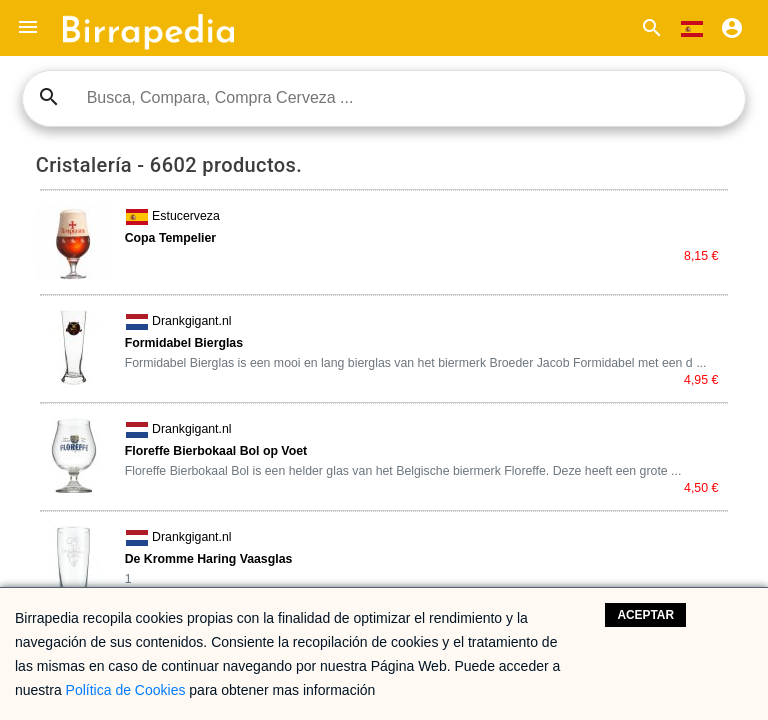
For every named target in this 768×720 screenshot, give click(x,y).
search (49, 97)
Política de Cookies (126, 690)
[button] (28, 28)
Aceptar (645, 615)
